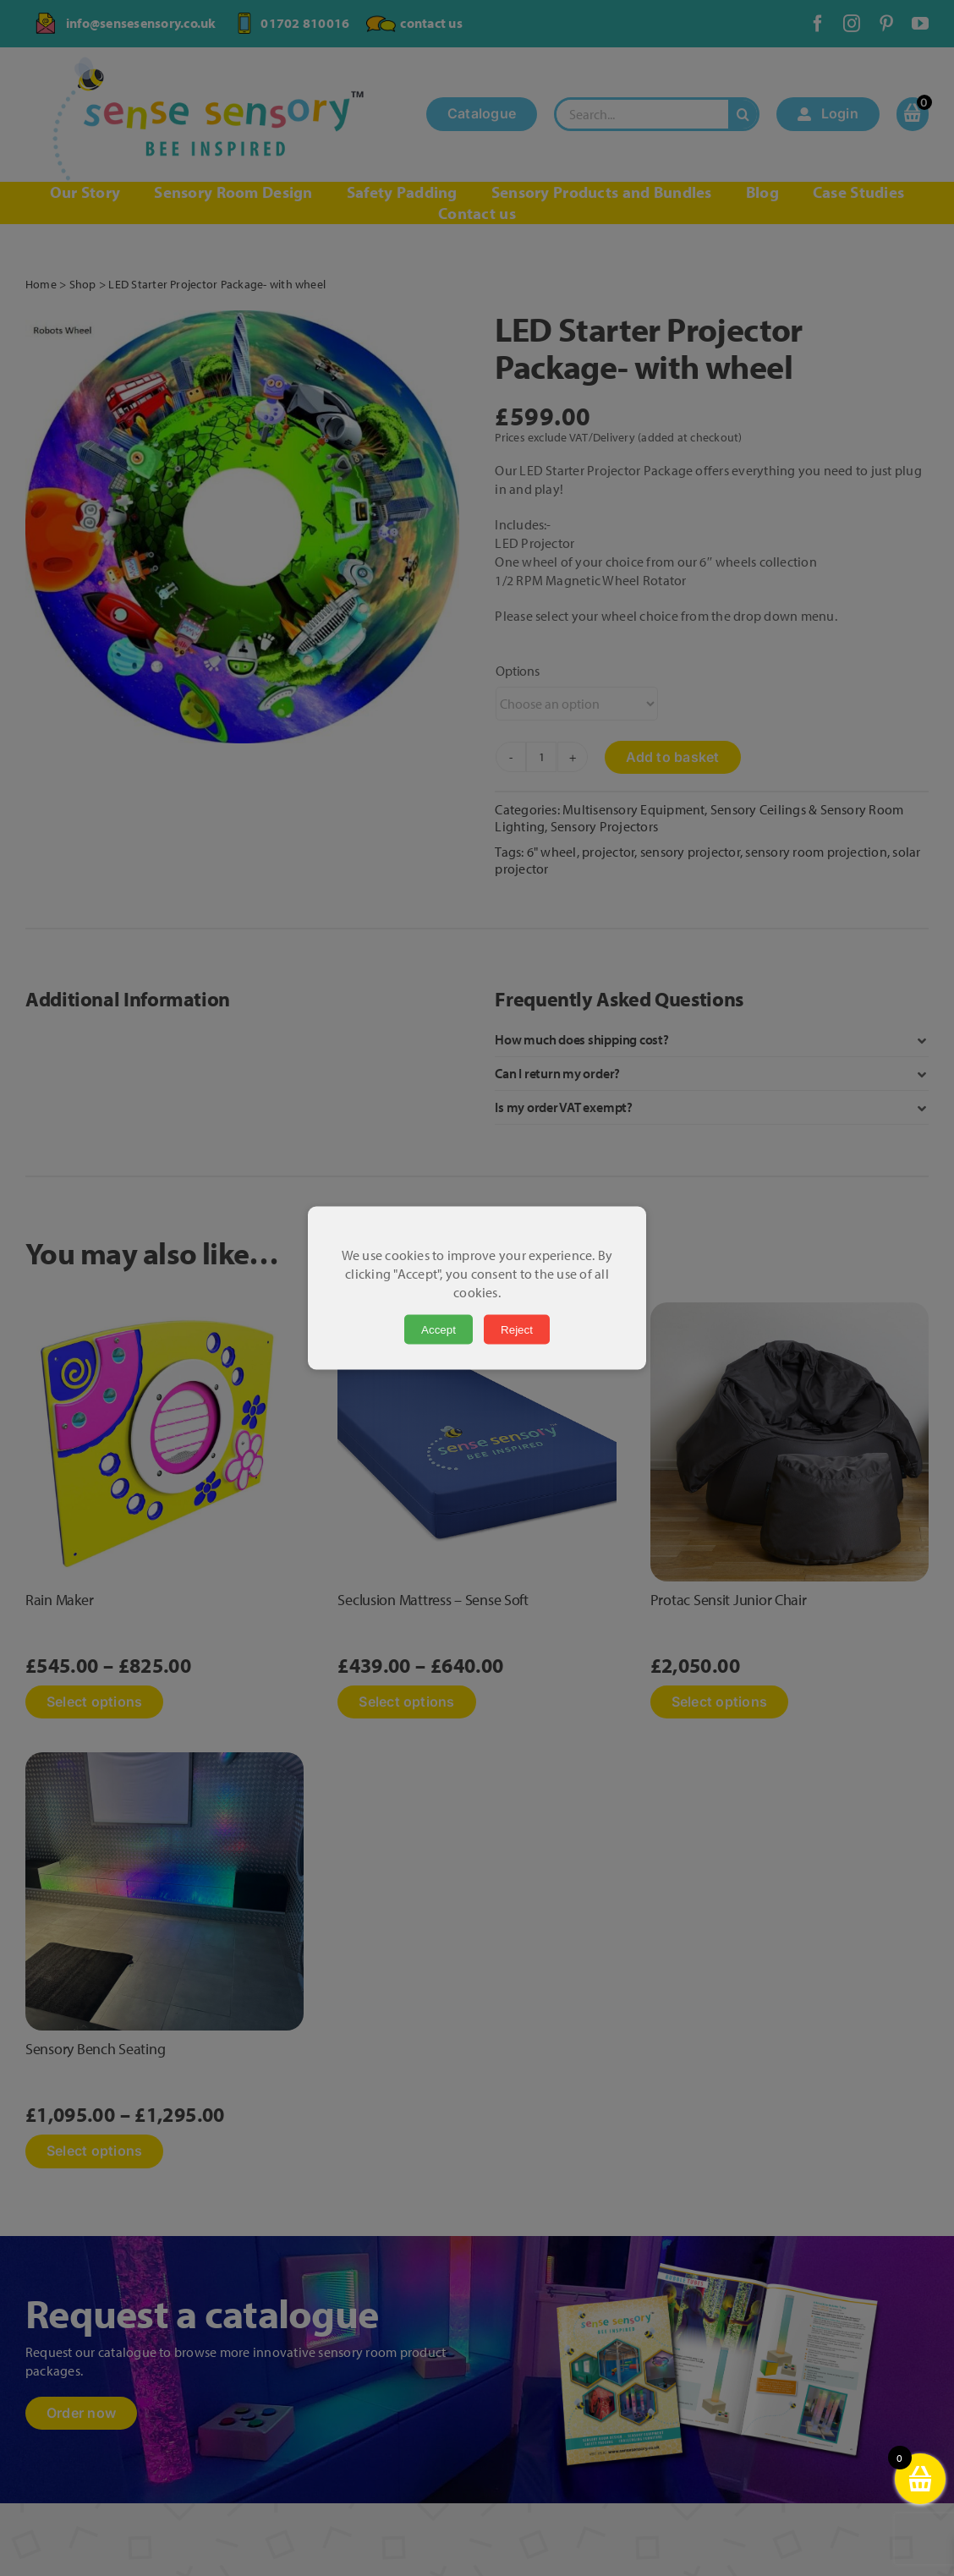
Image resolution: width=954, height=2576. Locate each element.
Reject (517, 1330)
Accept (438, 1330)
